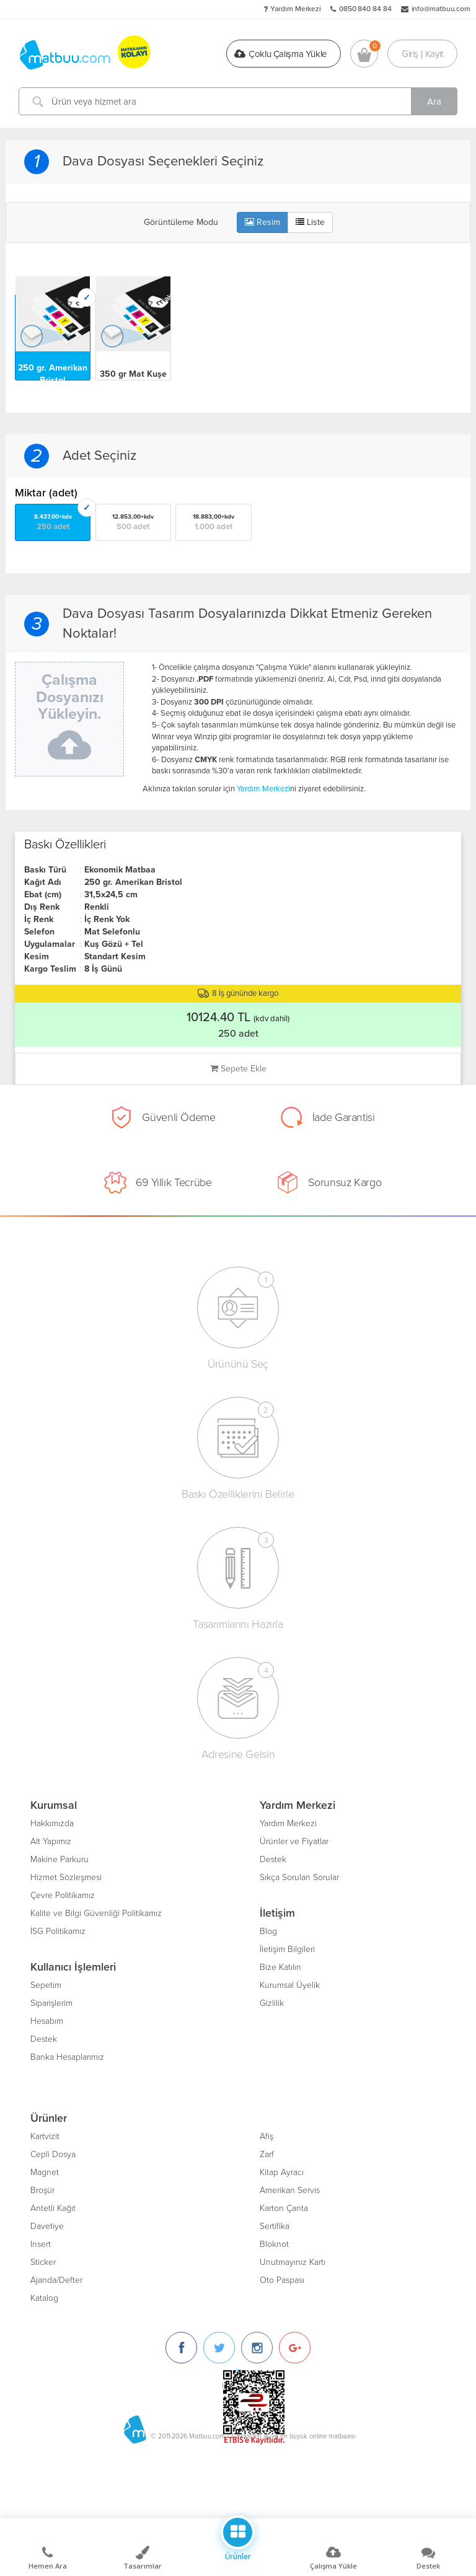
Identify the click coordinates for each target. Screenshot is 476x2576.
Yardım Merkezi (295, 8)
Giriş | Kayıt (422, 53)
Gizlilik (272, 2003)
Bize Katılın (280, 1967)
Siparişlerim (51, 2003)
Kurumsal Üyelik (290, 1985)
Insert (40, 2244)
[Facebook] (181, 2347)
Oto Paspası (282, 2280)
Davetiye (47, 2226)
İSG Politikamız (58, 1931)
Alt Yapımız (50, 1841)
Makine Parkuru (59, 1859)
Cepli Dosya (53, 2154)
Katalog (44, 2298)
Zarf (267, 2154)
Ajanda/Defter (56, 2280)
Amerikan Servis (290, 2190)
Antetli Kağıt (53, 2208)
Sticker (43, 2262)
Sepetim (45, 1985)
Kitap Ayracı (282, 2172)
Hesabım (46, 2021)
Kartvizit (45, 2136)
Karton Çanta (284, 2208)
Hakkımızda (52, 1823)
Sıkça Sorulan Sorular (299, 1877)
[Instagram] (257, 2347)
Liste (310, 222)
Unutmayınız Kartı (292, 2262)
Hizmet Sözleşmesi (66, 1877)
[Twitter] (219, 2347)
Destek (43, 2039)
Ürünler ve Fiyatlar (294, 1841)
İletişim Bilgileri (287, 1949)
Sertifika (274, 2226)
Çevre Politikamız (62, 1895)
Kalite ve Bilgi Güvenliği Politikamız (96, 1913)
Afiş (266, 2136)
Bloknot (274, 2244)
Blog (268, 1931)
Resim (262, 222)
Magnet (44, 2172)
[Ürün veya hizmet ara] (238, 101)
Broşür (42, 2190)
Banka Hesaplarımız (67, 2057)
